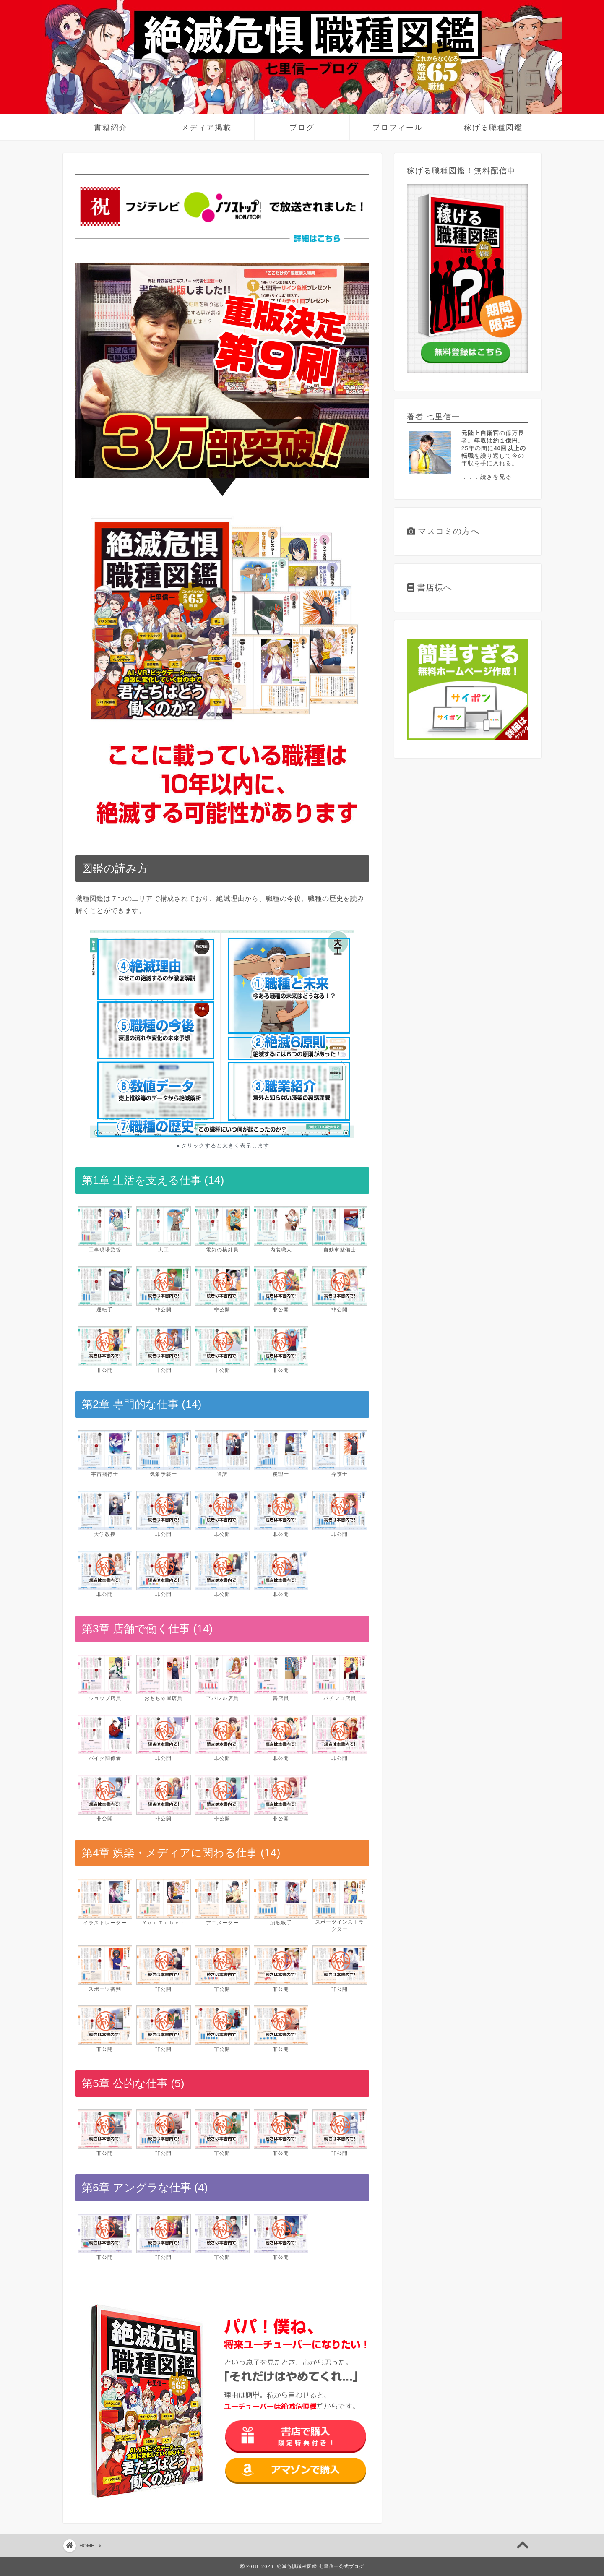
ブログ (302, 127)
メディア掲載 (206, 127)
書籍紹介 (111, 127)
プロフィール (397, 127)
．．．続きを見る (486, 477)
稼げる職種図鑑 (493, 127)
